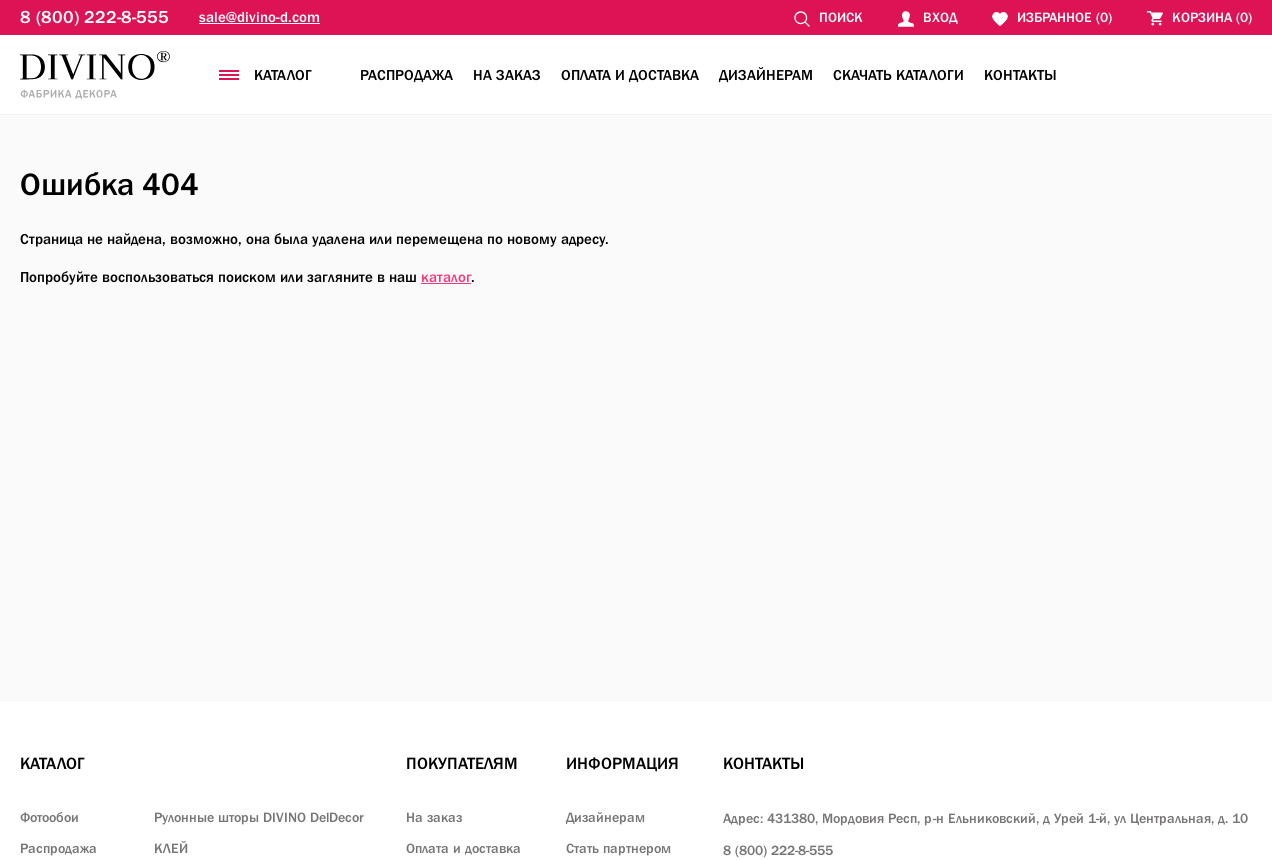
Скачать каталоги (898, 74)
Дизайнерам (766, 74)
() (1199, 17)
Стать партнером (618, 848)
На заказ (507, 74)
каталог (446, 276)
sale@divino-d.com (259, 16)
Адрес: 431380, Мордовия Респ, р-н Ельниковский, (985, 818)
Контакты (1020, 74)
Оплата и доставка (630, 74)
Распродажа (406, 74)
